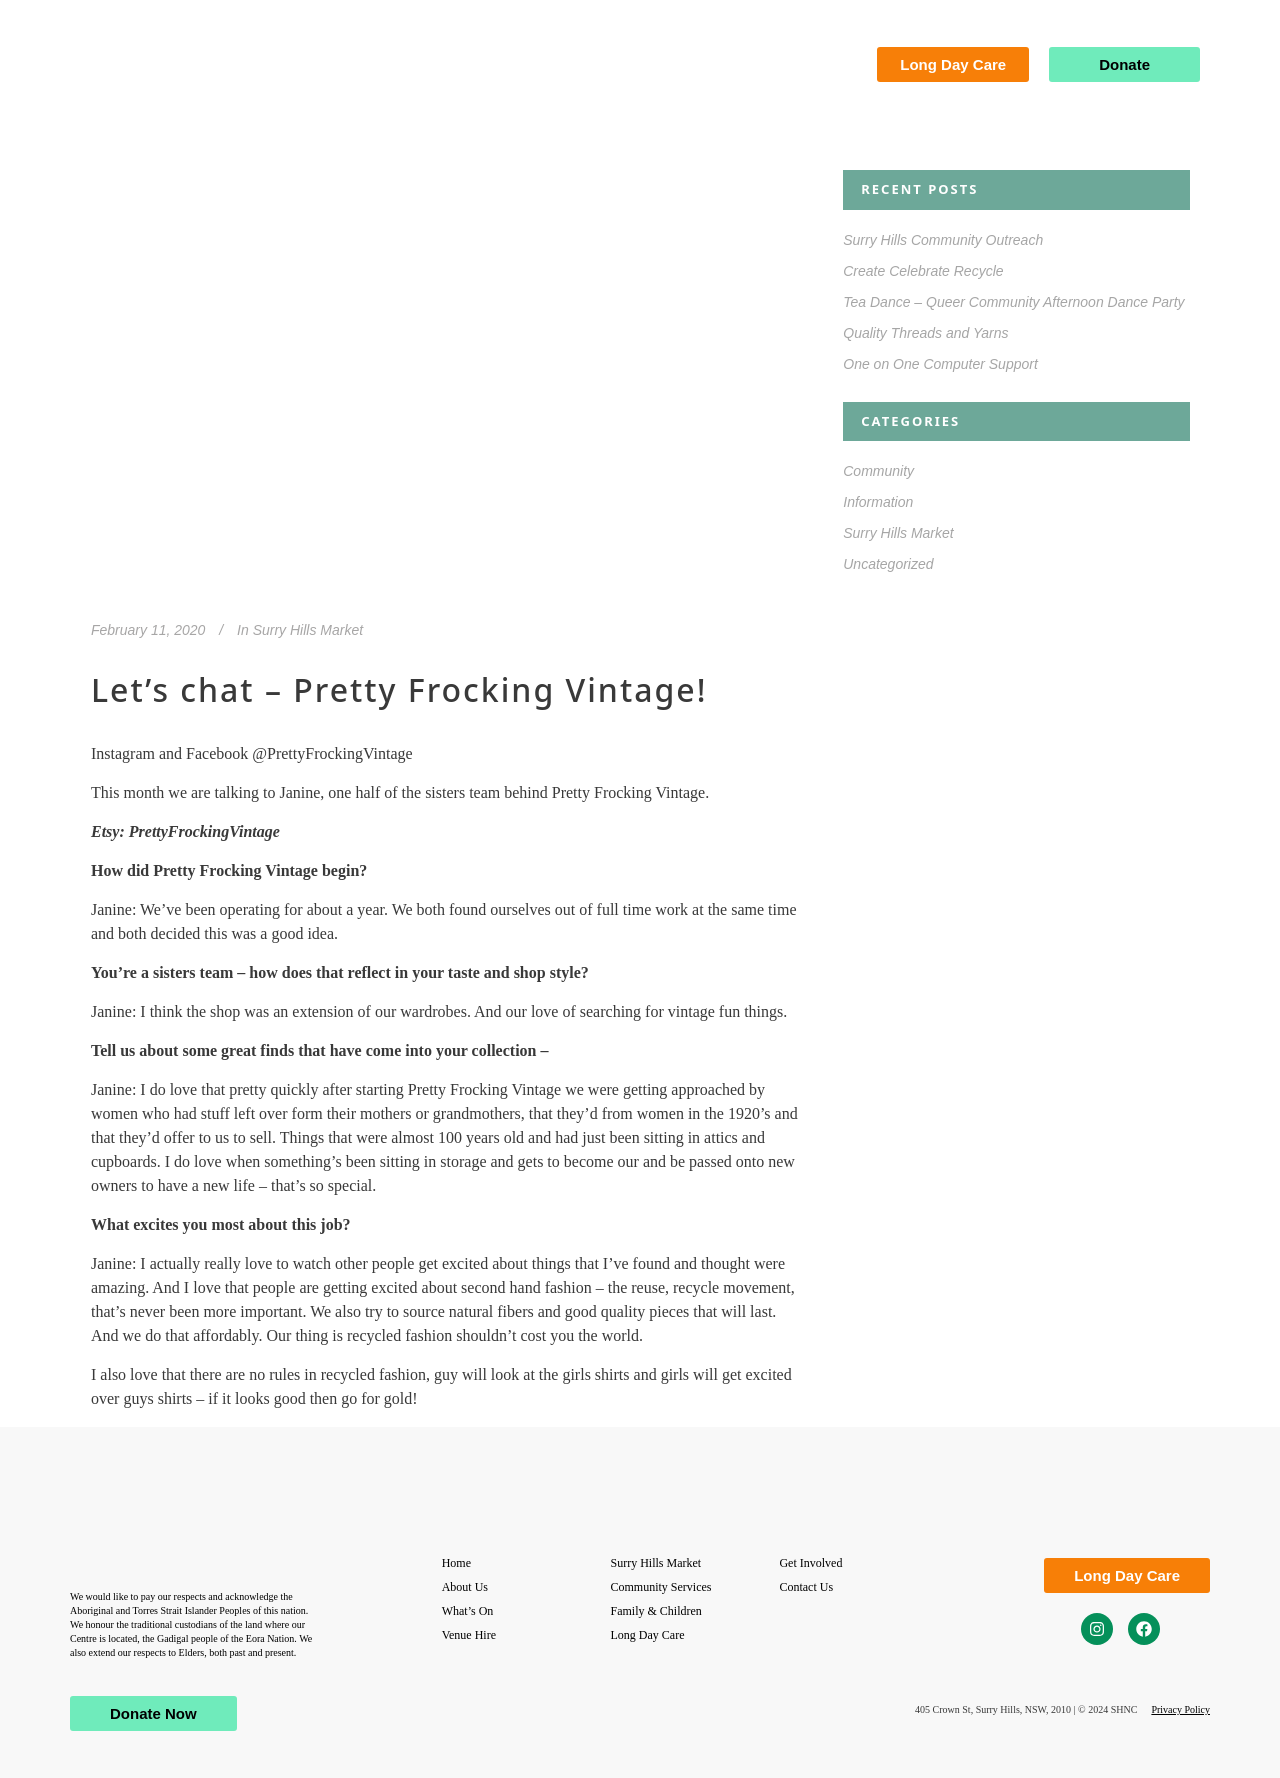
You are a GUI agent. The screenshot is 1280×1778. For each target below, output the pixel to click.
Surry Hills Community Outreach (943, 240)
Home (456, 1563)
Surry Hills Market (308, 630)
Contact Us (806, 1587)
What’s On (468, 1611)
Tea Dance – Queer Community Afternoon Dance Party (1015, 302)
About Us (465, 1587)
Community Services (661, 1587)
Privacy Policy (1180, 1709)
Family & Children (656, 1611)
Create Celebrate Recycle (923, 271)
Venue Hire (469, 1635)
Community (878, 471)
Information (878, 502)
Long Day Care (648, 1635)
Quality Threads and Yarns (925, 333)
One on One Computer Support (940, 364)
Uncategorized (888, 564)
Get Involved (810, 1563)
